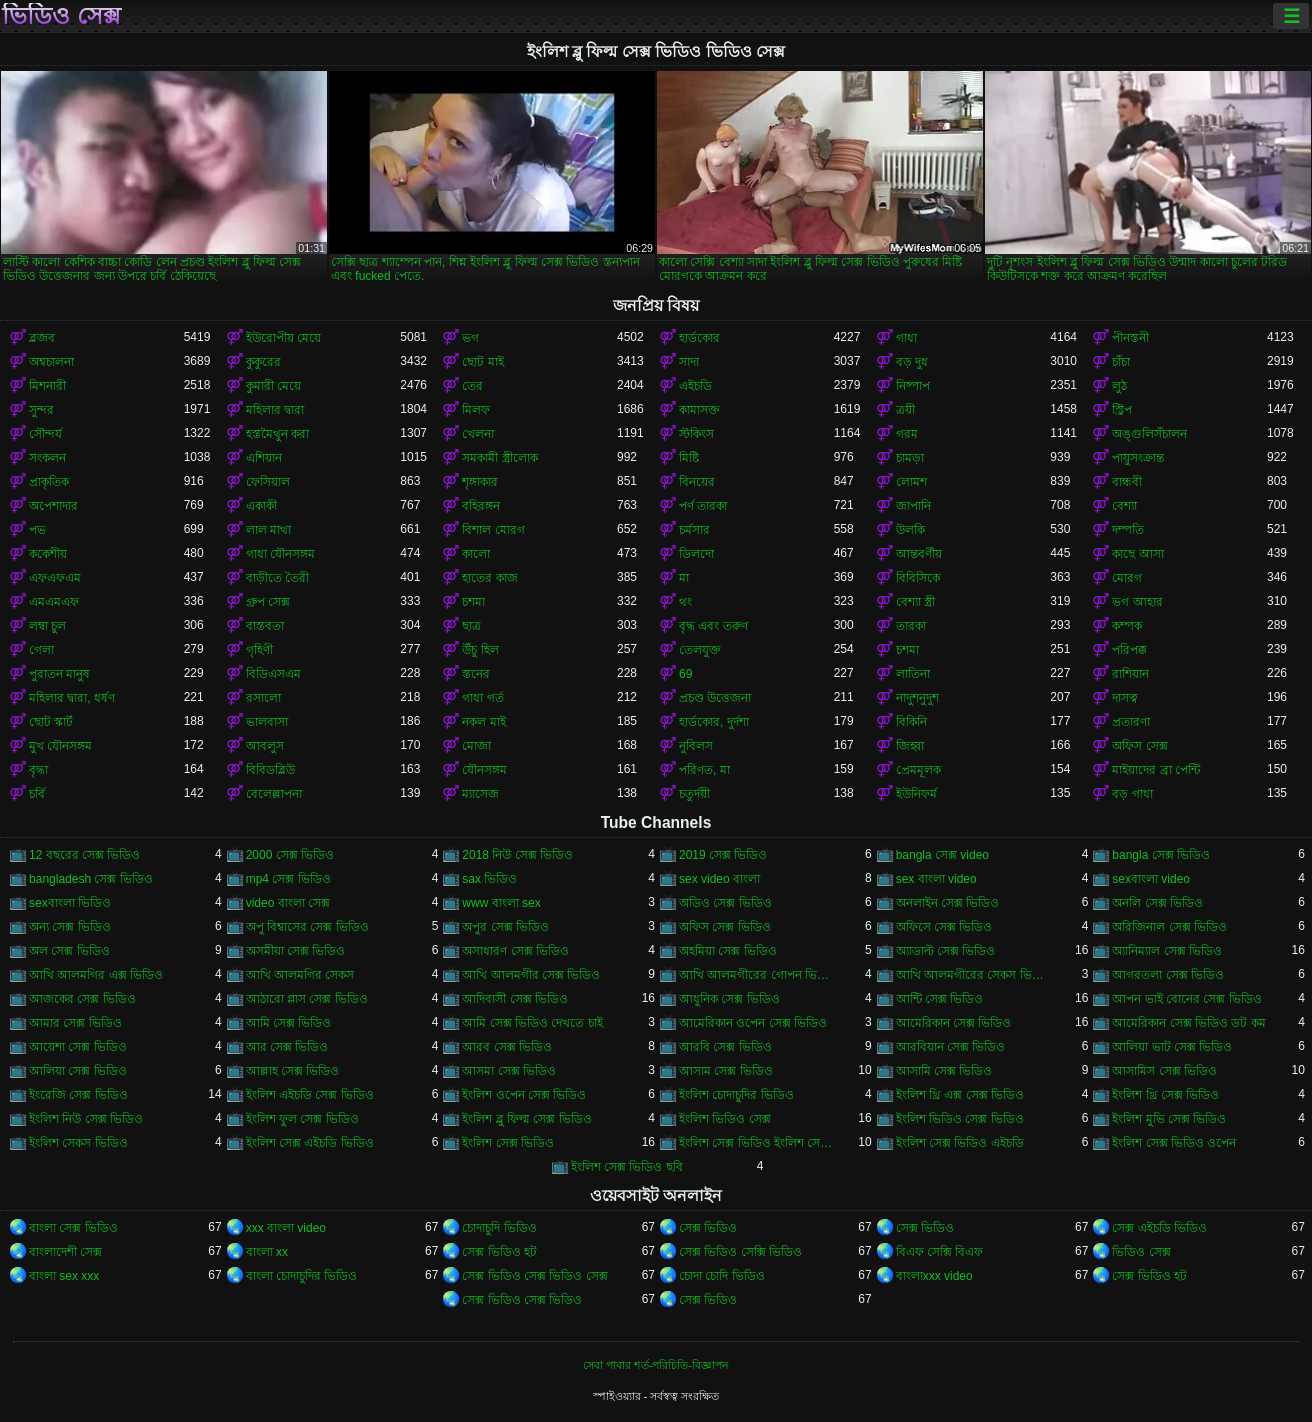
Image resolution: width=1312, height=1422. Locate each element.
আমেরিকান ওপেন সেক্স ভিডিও (753, 1023)
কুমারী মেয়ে (273, 386)
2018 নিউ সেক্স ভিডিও (517, 855)
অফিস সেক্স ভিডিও (725, 927)
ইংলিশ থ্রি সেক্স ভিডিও (1165, 1095)
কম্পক (1127, 626)
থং (685, 602)
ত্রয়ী (905, 410)
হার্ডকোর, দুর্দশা (714, 722)
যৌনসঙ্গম (484, 770)
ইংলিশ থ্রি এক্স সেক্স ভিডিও (960, 1095)
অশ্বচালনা (51, 362)
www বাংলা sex (501, 903)
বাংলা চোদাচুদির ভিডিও (302, 1276)
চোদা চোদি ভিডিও (722, 1276)
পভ (37, 530)
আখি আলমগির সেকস (300, 975)
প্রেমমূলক (918, 770)
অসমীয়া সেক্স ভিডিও (296, 951)
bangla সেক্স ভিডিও (1161, 855)
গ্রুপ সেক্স (268, 602)
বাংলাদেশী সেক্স (65, 1252)
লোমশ (911, 482)
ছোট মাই (482, 362)
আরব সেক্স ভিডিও (507, 1047)
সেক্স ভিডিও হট (499, 1252)
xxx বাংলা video (286, 1228)
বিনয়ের (697, 482)
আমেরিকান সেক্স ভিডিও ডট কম (1188, 1023)
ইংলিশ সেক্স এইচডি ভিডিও (310, 1143)
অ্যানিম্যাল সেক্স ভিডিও (1167, 951)
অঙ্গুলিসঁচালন (1149, 434)
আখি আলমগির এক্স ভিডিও (96, 975)
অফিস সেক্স (1139, 746)
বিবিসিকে (918, 578)
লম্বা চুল (47, 626)
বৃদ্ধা (38, 770)
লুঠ (1119, 386)
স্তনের (476, 674)
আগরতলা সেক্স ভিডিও (1168, 975)
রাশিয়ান (1130, 674)
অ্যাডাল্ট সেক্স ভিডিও (946, 951)
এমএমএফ (54, 602)
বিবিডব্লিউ (270, 770)
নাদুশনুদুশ (917, 698)
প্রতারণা (1131, 722)
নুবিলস (696, 746)
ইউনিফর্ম (916, 794)
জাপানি (913, 506)
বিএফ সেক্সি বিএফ (940, 1252)
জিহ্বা (910, 746)
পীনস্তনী (1130, 338)
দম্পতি (1128, 530)
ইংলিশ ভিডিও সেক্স (725, 1119)
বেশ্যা (1124, 506)
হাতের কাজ (489, 578)
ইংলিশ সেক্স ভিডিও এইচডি (960, 1143)
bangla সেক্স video (942, 855)
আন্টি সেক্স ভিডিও (940, 999)
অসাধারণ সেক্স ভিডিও (515, 951)
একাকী (261, 506)
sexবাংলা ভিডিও (70, 903)
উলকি (910, 530)
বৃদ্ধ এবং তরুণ (713, 626)
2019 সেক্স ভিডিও (723, 855)
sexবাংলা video (1151, 879)
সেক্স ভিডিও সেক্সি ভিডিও (740, 1252)
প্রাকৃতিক (49, 482)
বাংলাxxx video (934, 1276)
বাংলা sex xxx (64, 1276)
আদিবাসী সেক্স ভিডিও (515, 999)
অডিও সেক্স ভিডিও (725, 903)
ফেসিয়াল (268, 482)
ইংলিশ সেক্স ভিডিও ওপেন (1174, 1143)
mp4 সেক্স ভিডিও (288, 879)
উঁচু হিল (480, 650)
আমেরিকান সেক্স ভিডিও (954, 1023)
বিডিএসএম (273, 674)
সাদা (689, 362)
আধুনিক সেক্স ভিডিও (729, 999)
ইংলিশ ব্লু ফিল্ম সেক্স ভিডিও (526, 1119)
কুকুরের (263, 362)
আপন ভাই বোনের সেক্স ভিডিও (1186, 999)
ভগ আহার (1137, 602)
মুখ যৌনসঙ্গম (60, 746)
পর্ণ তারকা (703, 506)
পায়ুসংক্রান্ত (1138, 458)
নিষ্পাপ (913, 386)
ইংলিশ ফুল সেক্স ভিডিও (302, 1119)
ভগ (470, 338)
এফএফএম (55, 578)
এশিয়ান (264, 458)
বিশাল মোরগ (493, 530)
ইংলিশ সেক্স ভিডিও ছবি (627, 1167)
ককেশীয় (48, 554)
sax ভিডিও (489, 879)
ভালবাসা (267, 722)
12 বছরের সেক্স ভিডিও (84, 855)
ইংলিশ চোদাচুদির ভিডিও (736, 1095)
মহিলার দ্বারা (275, 410)
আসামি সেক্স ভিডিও (944, 1071)
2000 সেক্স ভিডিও (290, 855)
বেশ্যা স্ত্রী (915, 602)
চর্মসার (694, 530)
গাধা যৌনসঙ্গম (280, 554)
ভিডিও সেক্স (61, 16)
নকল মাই (483, 722)
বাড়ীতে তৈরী (277, 578)
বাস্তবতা (265, 626)
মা (684, 578)
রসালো (263, 698)
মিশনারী (47, 386)
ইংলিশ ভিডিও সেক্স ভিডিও (960, 1119)
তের (472, 386)
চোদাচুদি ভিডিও (499, 1228)
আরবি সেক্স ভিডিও (725, 1047)
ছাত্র (471, 626)
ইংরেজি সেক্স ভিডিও (78, 1095)
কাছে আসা (1137, 554)
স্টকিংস (696, 434)
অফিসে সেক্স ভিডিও (944, 927)
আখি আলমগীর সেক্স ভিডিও (531, 975)
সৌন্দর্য (45, 434)
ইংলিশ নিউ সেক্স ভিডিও (86, 1119)
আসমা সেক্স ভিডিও (509, 1071)
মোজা (476, 746)
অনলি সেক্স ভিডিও (1157, 903)
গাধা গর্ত (482, 698)
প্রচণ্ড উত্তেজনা (715, 698)
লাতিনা (913, 674)
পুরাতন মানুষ (59, 674)
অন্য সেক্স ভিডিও (70, 927)
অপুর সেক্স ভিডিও (505, 927)
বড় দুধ (912, 362)
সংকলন (47, 458)
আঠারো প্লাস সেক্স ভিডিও (307, 999)
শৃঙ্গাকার (480, 482)
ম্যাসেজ (480, 794)
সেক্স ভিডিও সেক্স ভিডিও (522, 1300)
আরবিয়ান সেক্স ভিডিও (951, 1047)
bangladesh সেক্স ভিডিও (91, 879)
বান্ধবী (1127, 482)
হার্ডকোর (699, 338)
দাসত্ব (1125, 698)
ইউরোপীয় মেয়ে (283, 338)
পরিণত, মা (704, 770)
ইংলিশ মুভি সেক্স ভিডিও (1169, 1119)
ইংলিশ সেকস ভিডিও (78, 1143)
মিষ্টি (689, 458)
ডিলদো (696, 554)
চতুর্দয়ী (694, 794)
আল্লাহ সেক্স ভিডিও (293, 1071)
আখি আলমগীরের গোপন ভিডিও (756, 975)
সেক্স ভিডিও (708, 1228)
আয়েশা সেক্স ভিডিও (78, 1047)
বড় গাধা (1132, 794)
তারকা (911, 626)
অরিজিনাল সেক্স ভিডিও (1169, 927)
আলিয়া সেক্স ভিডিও (78, 1071)
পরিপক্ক (1129, 650)
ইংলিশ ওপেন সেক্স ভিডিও (524, 1095)
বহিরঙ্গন (481, 506)
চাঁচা (1121, 362)
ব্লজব (42, 338)
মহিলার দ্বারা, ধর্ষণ (72, 698)
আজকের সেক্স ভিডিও (82, 999)
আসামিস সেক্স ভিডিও (1164, 1071)
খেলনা (478, 434)
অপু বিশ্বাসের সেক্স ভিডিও (307, 927)
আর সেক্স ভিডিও (287, 1047)
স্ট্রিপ (1122, 410)
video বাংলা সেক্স (288, 903)
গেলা (41, 650)
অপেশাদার (53, 506)
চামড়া (910, 458)
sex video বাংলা (719, 879)
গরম (907, 434)
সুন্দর (41, 410)
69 (685, 674)
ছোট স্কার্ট (51, 722)
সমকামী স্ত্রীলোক (499, 458)
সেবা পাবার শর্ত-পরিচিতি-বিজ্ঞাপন (656, 1365)
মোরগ (1127, 578)
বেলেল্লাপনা (274, 794)
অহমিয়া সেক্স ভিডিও (728, 951)
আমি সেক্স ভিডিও (289, 1023)
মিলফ (476, 410)
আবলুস (265, 746)
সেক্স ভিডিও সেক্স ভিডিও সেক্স (534, 1276)
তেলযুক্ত (700, 650)
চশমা (473, 602)
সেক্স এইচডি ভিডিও (1159, 1228)
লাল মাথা (268, 530)
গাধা (906, 338)
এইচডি (695, 386)
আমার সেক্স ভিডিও (75, 1023)
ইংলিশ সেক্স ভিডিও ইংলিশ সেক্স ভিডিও (756, 1143)
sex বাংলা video (936, 879)
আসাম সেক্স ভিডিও (726, 1071)
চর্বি (37, 794)
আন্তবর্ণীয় (919, 554)
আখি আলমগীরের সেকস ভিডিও (973, 975)
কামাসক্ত (699, 410)
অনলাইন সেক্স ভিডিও (948, 903)
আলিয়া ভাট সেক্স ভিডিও (1172, 1047)
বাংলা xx (267, 1252)
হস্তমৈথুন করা (277, 434)
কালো (476, 554)
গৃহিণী (259, 650)
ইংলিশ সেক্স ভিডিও (508, 1143)
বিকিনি (911, 722)
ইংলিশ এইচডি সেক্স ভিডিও (310, 1095)
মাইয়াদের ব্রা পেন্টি (1156, 770)
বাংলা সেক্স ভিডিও (73, 1228)
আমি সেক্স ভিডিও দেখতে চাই (532, 1023)
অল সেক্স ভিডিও (69, 951)
